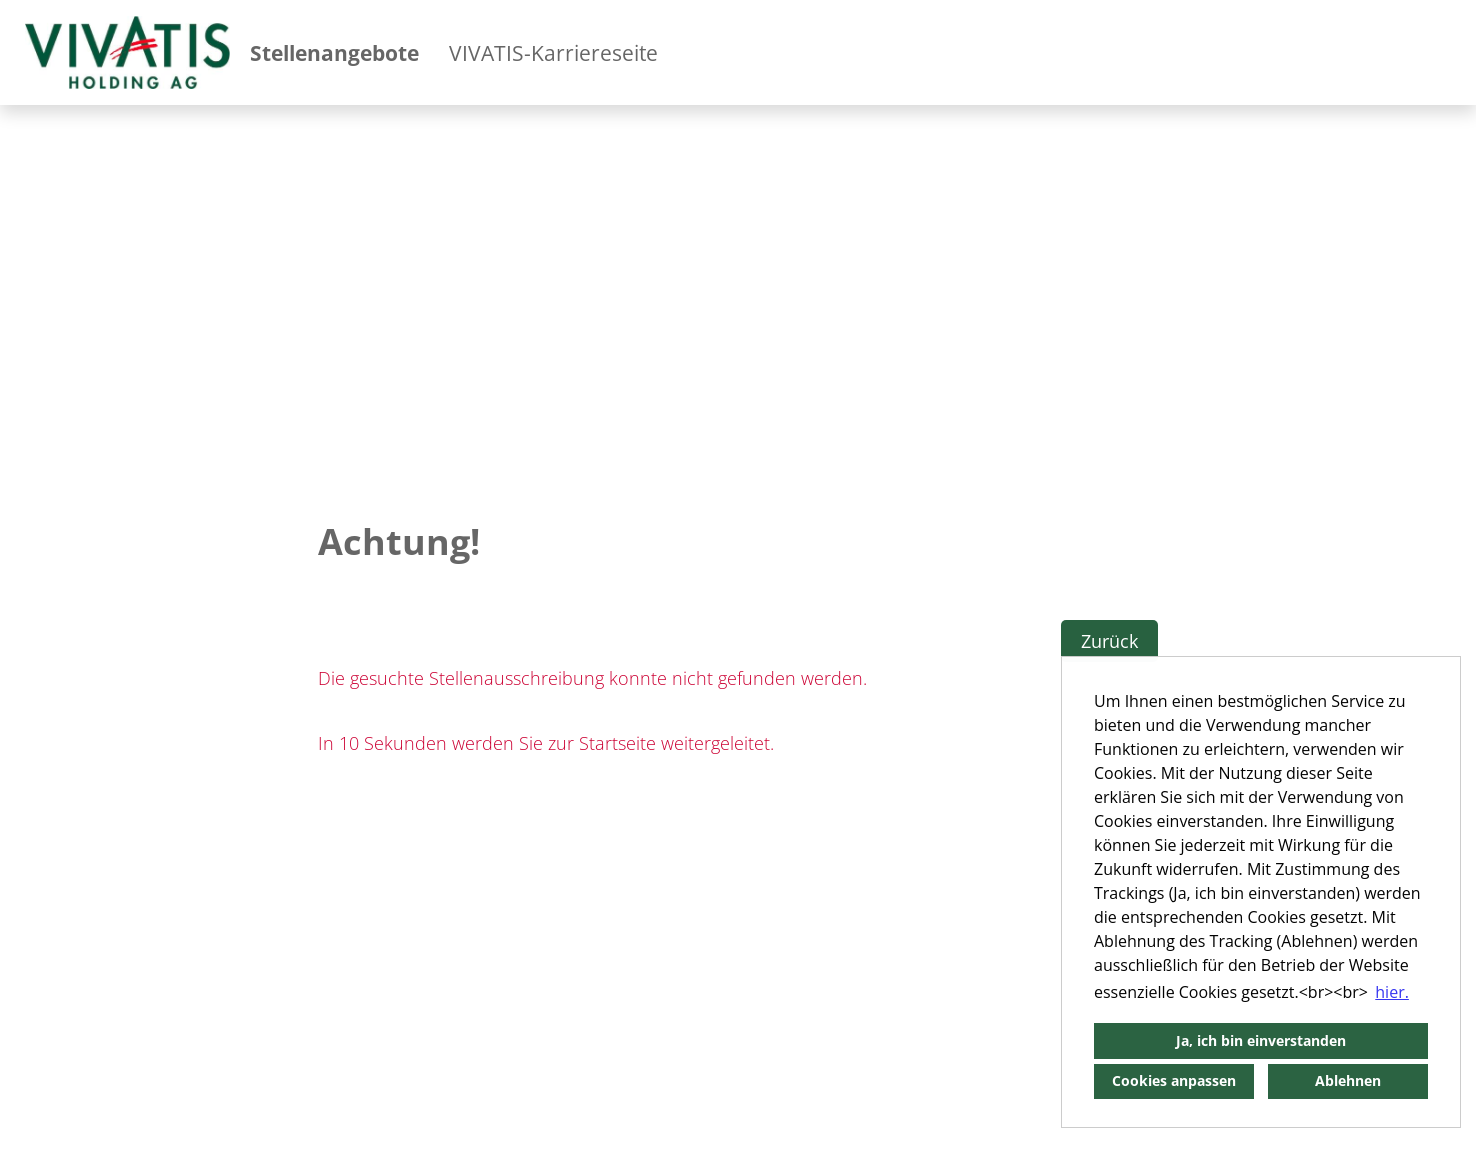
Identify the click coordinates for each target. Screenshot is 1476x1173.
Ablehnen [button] (1348, 1080)
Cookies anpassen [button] (1174, 1080)
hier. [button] (1392, 992)
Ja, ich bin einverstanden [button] (1261, 1040)
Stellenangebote (334, 53)
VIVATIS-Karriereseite (553, 53)
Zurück (1109, 641)
